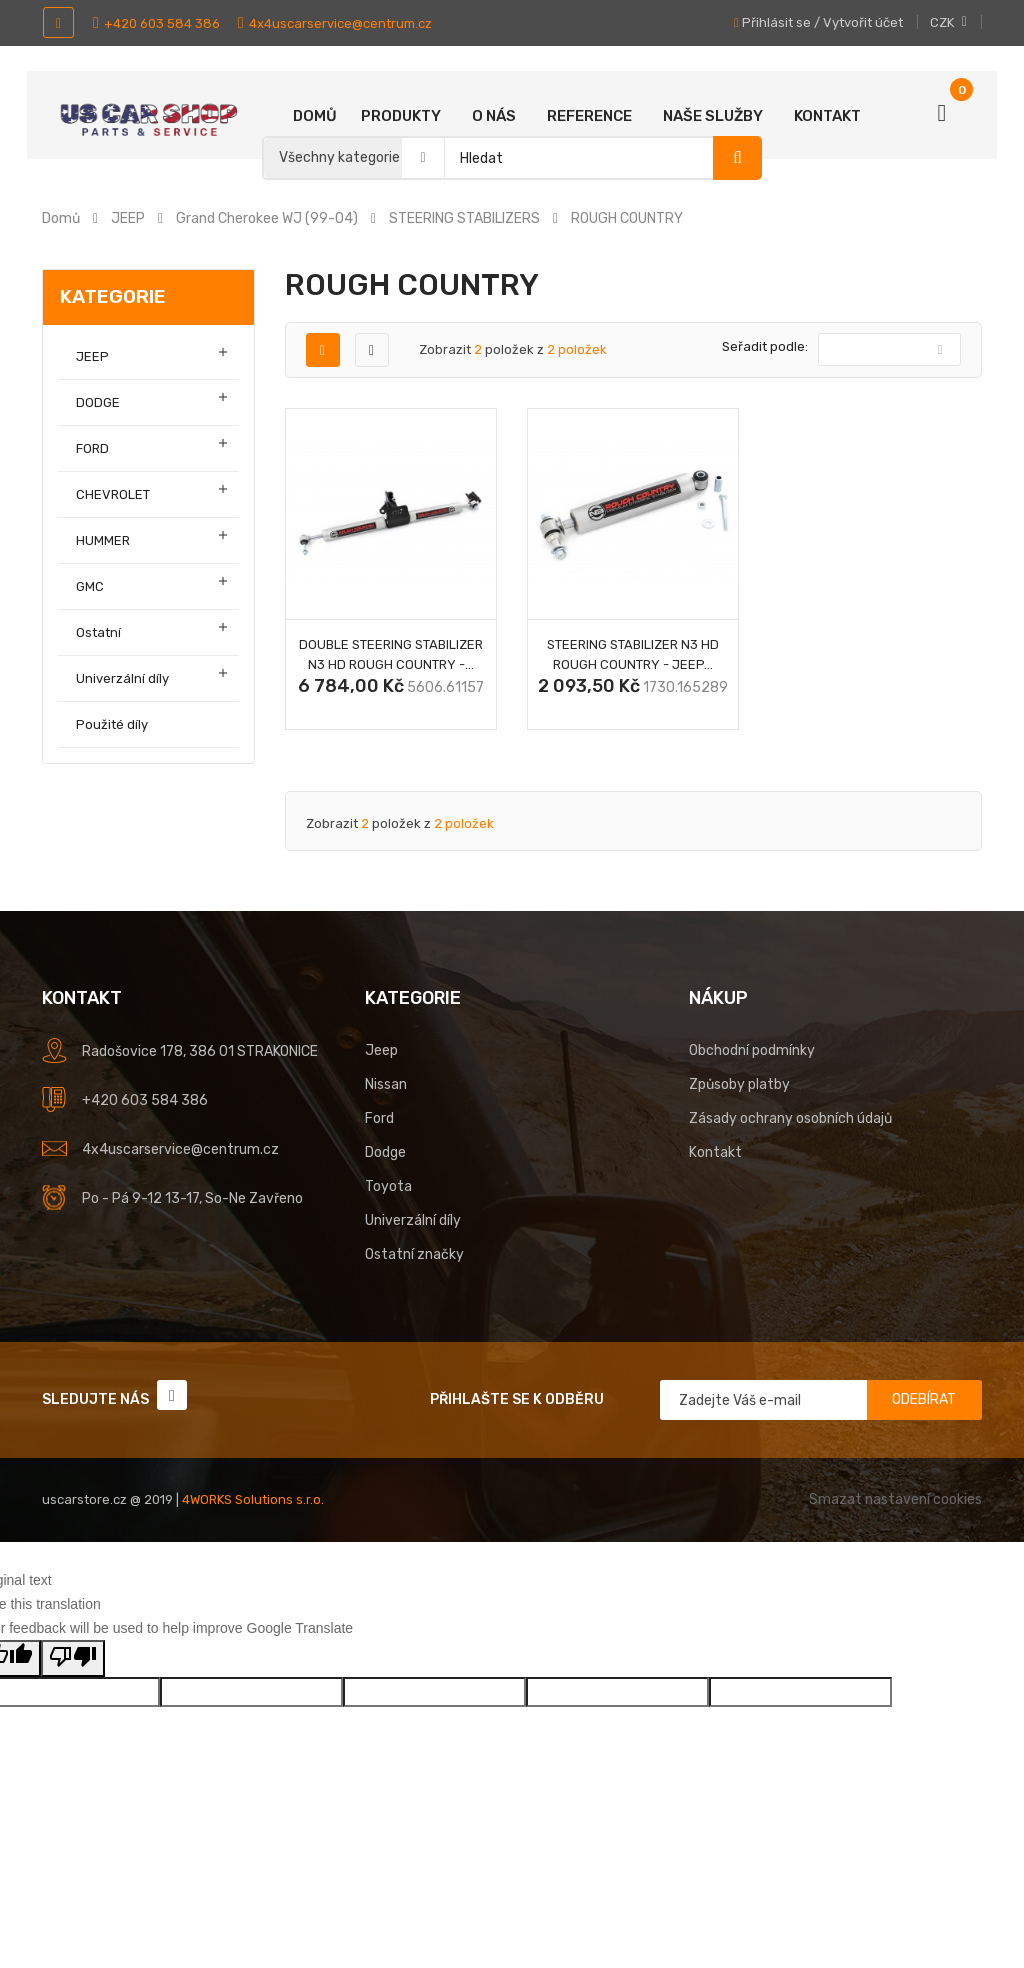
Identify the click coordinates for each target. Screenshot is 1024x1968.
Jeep (381, 1050)
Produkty (401, 116)
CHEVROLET (113, 494)
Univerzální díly (122, 678)
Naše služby (713, 116)
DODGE (98, 402)
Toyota (388, 1186)
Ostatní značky (414, 1254)
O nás (494, 116)
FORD (92, 448)
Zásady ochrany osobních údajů (790, 1118)
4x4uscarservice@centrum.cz (335, 23)
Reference (589, 116)
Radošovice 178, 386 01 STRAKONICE (200, 1051)
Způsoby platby (739, 1084)
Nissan (386, 1084)
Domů (315, 116)
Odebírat (924, 1399)
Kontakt (827, 116)
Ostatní (98, 632)
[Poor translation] (73, 1658)
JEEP (92, 356)
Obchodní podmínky (752, 1050)
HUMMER (103, 540)
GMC (90, 586)
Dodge (385, 1152)
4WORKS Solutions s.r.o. (253, 1499)
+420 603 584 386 (156, 23)
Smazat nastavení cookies (895, 1499)
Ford (379, 1118)
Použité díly (112, 724)
